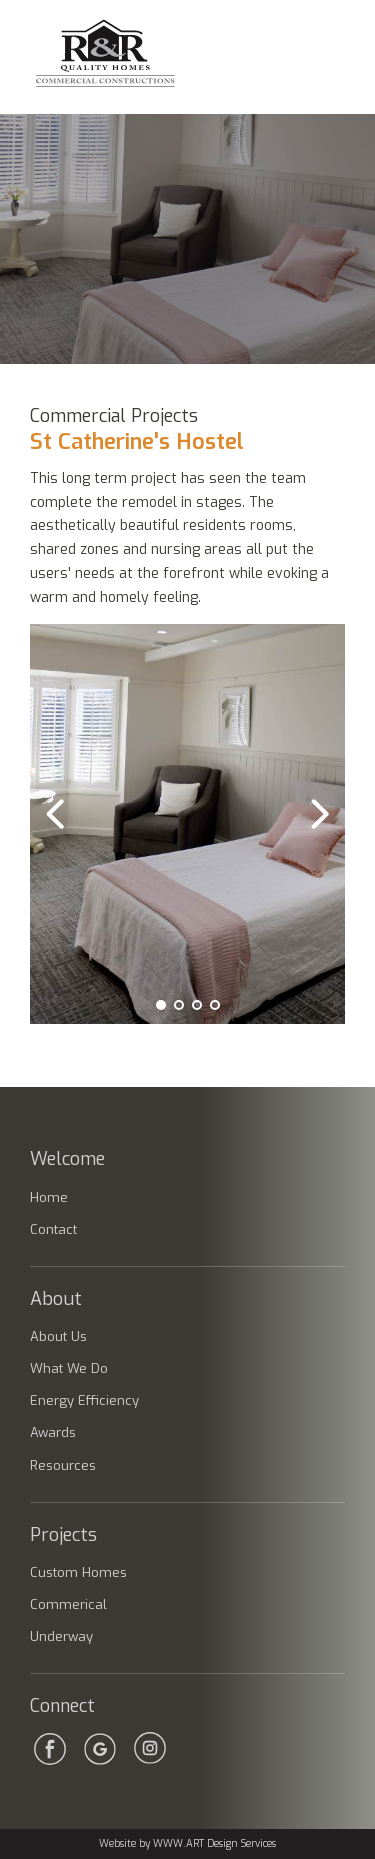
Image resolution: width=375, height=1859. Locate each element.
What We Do (69, 1368)
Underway (61, 1636)
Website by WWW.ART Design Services (187, 1843)
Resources (63, 1465)
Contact (53, 1229)
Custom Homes (78, 1572)
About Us (58, 1336)
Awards (53, 1432)
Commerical (68, 1604)
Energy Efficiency (84, 1400)
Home (49, 1197)
